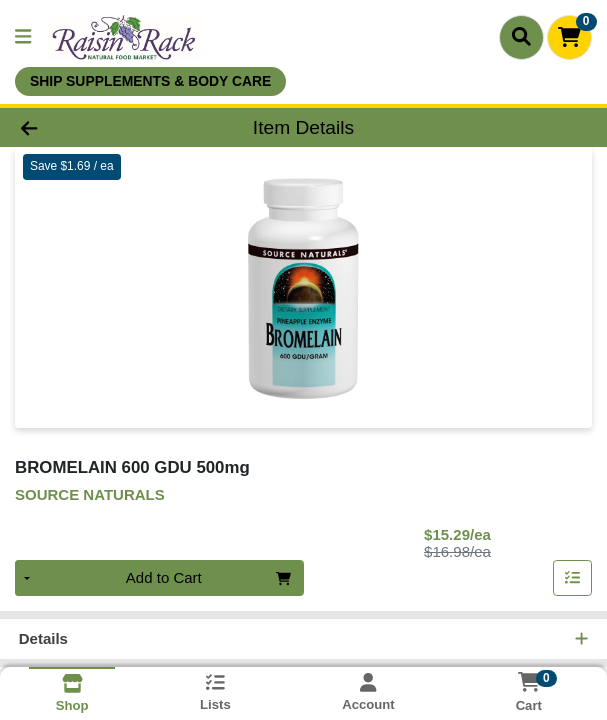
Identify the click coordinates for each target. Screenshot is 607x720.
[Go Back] (87, 127)
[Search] (521, 37)
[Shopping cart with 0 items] (569, 37)
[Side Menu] (23, 37)
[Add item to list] (573, 579)
